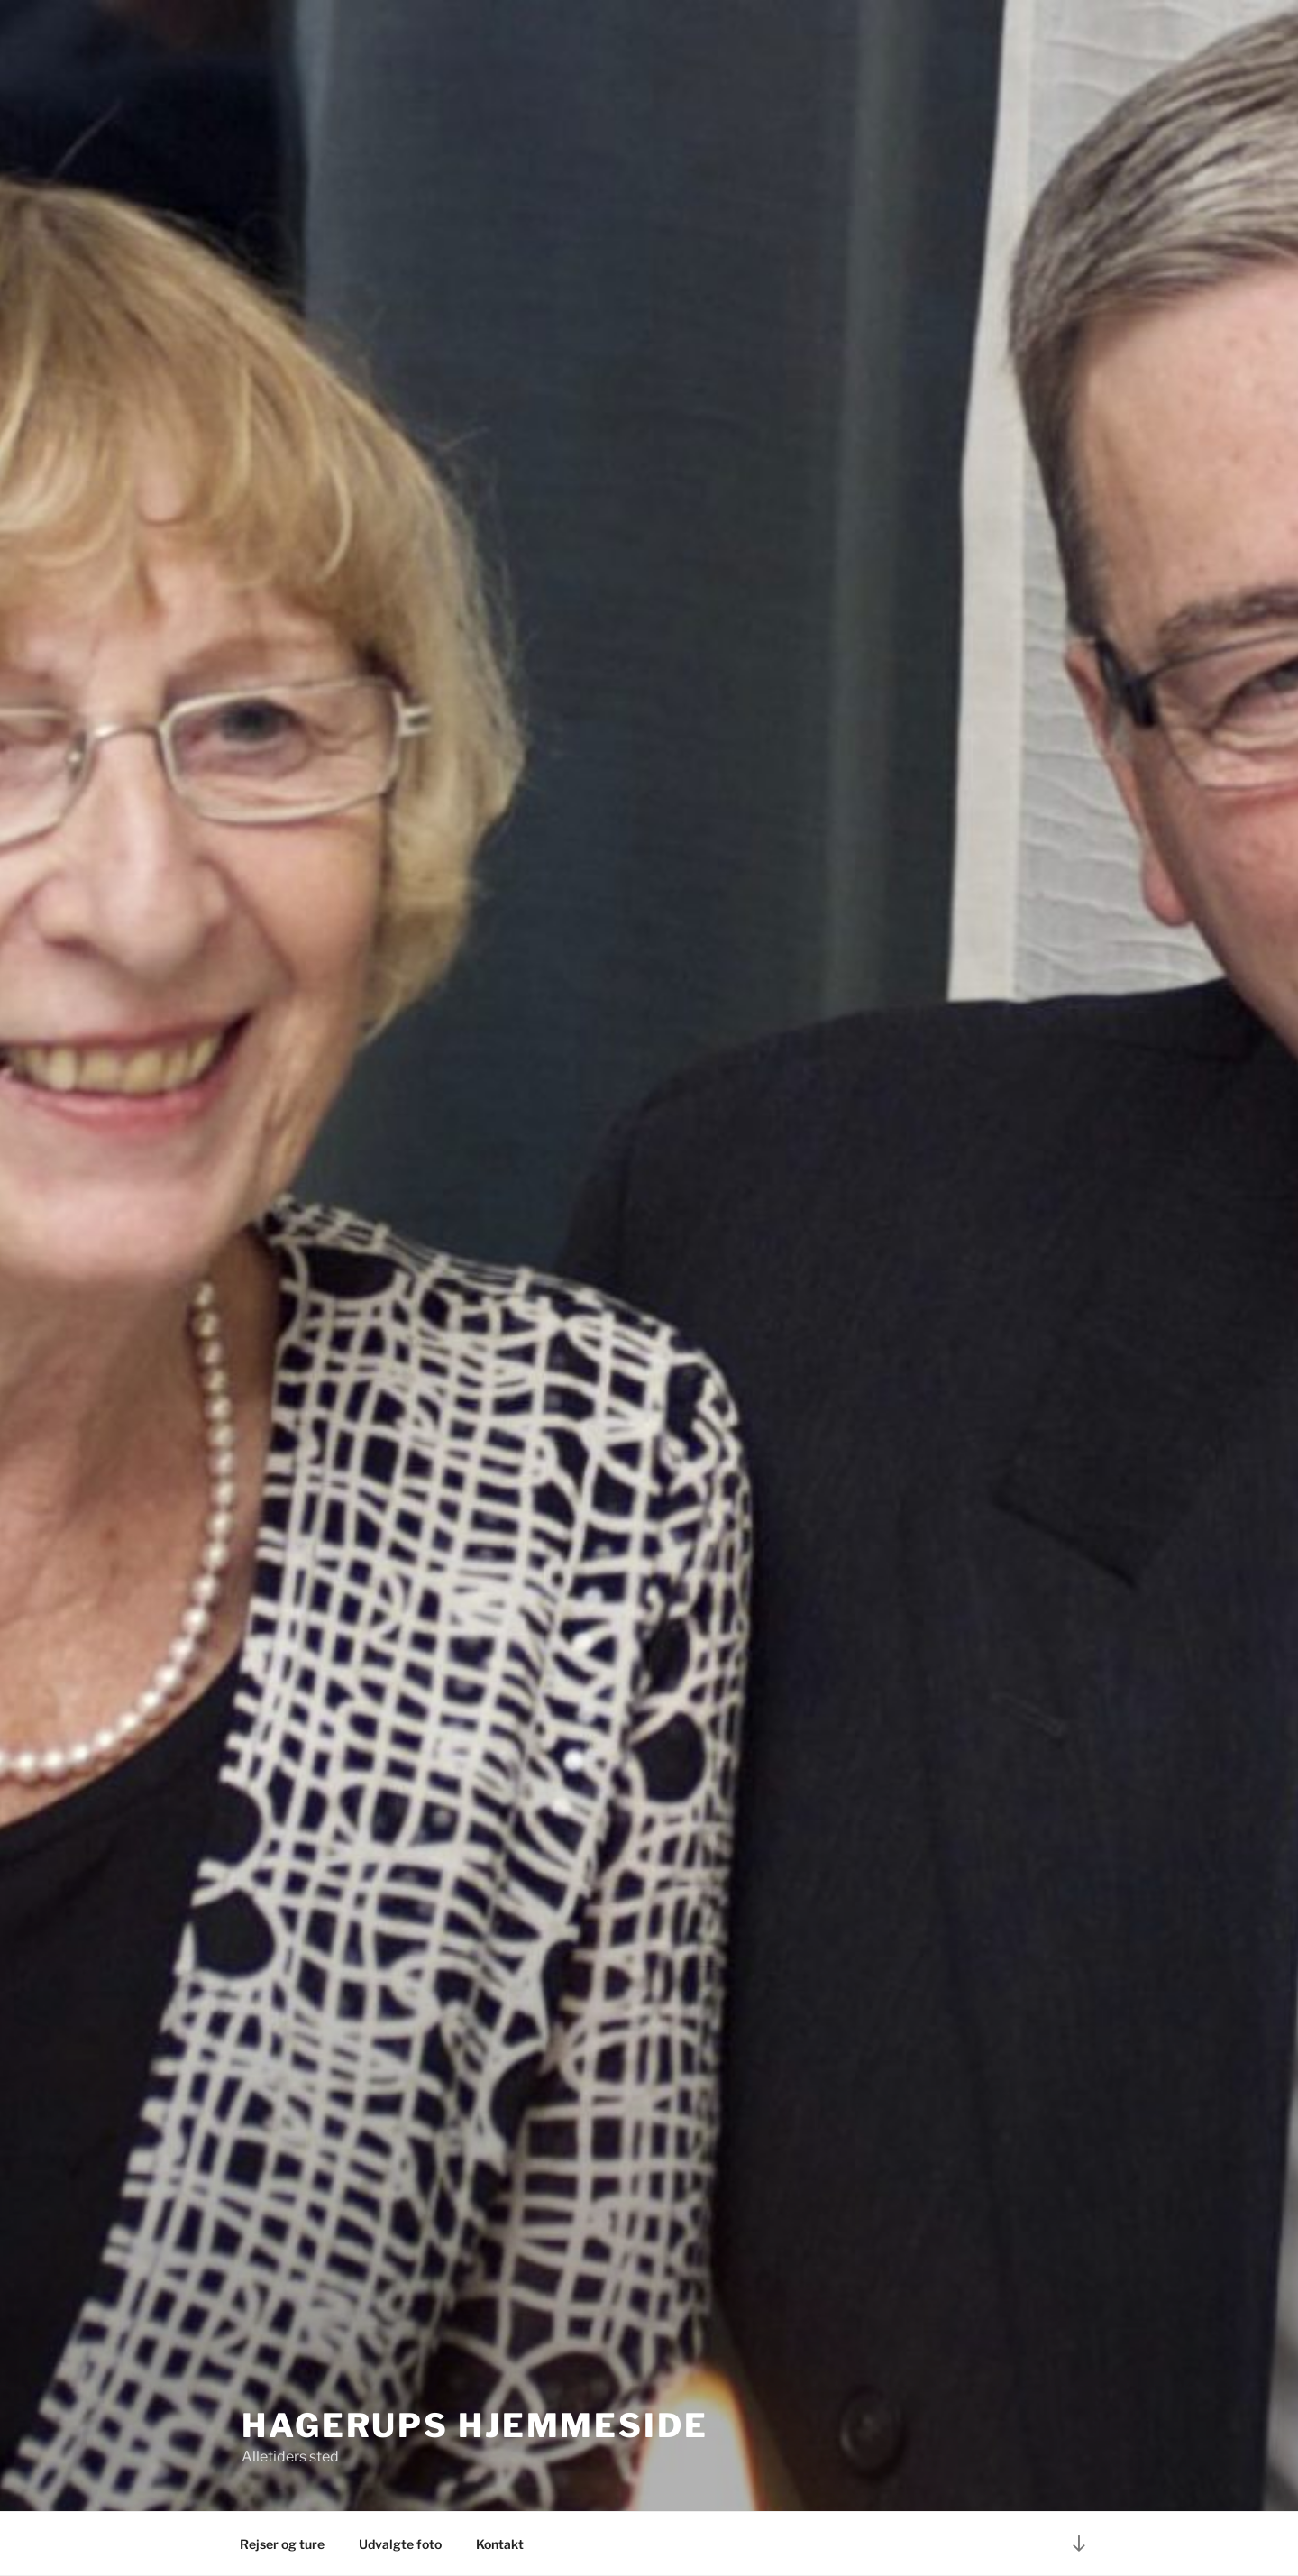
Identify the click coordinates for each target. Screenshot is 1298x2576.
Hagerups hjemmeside (475, 2425)
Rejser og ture (282, 2544)
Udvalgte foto (400, 2544)
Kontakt (500, 2544)
